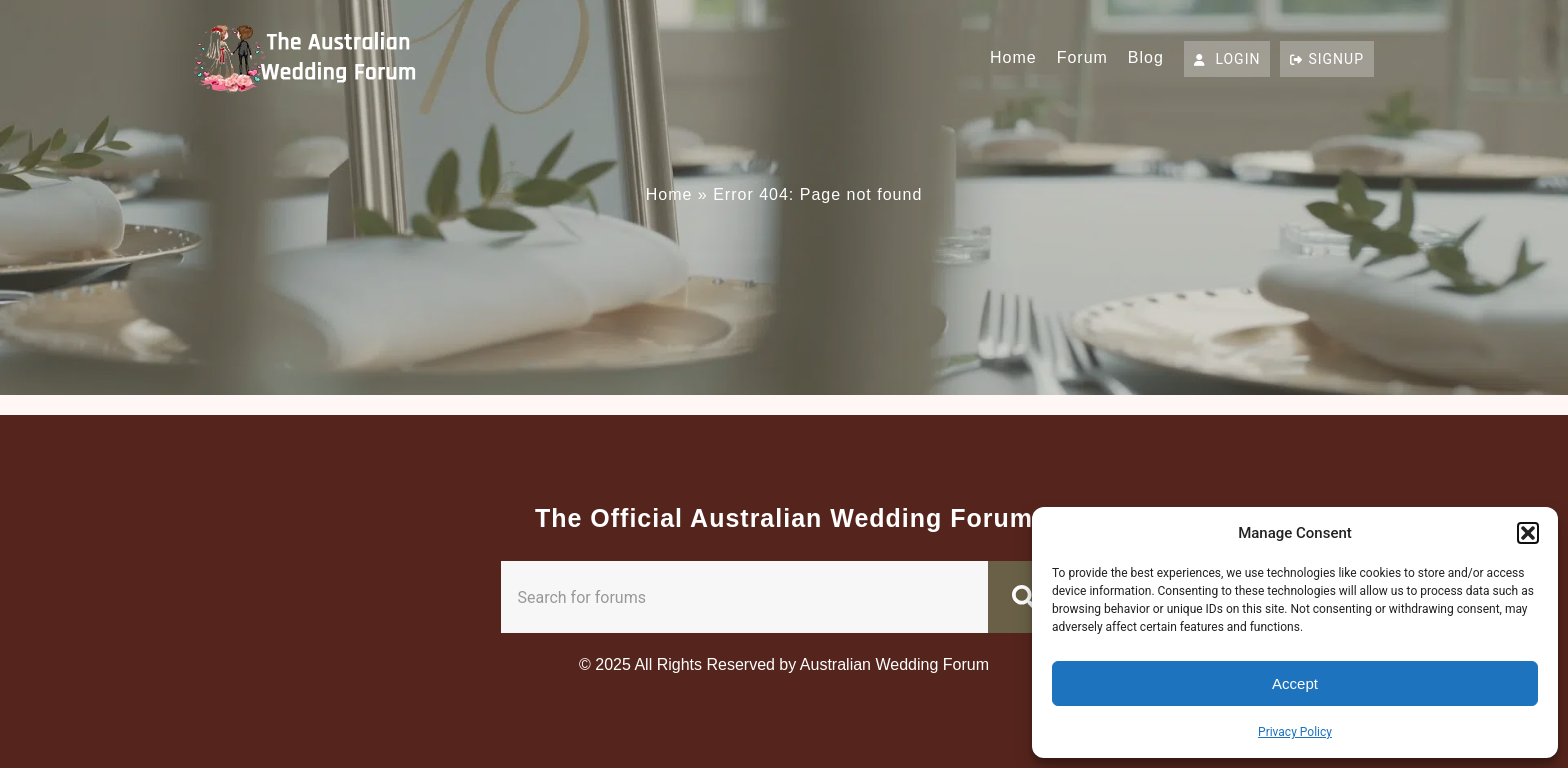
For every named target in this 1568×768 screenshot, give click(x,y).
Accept (1295, 683)
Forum (1082, 57)
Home (1013, 57)
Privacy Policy (1295, 732)
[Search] (1028, 597)
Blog (1146, 57)
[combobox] (744, 597)
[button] (1528, 533)
